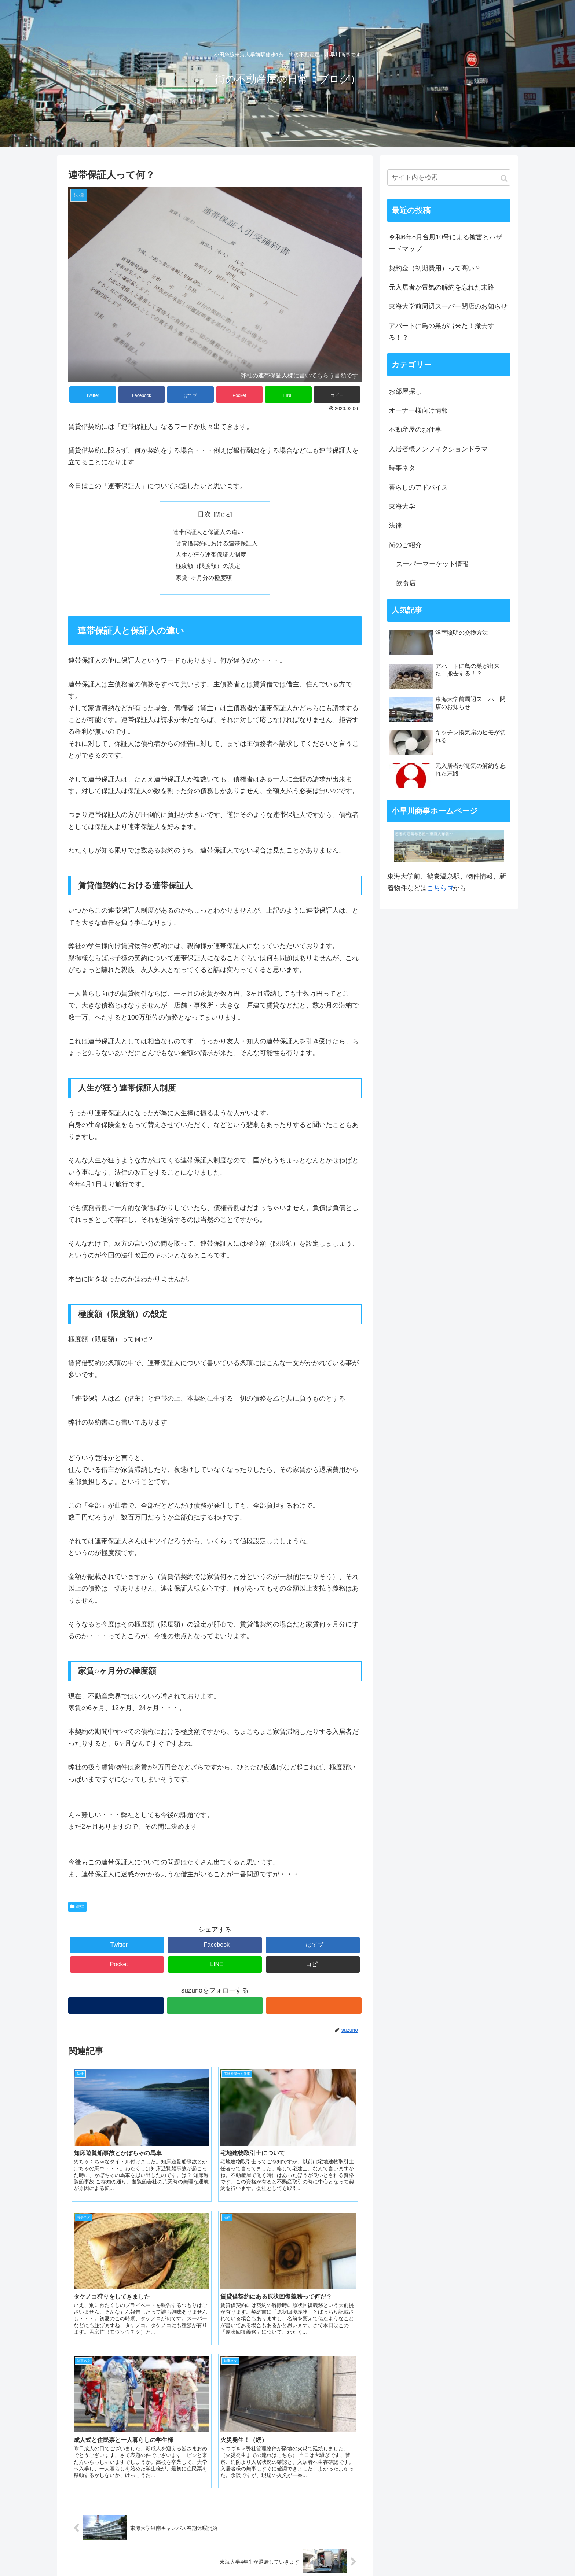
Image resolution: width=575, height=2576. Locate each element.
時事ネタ (402, 468)
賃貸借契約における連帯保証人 (217, 544)
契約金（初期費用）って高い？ (435, 268)
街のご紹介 (405, 545)
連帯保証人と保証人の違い (208, 532)
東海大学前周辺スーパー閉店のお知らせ (448, 306)
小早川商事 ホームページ (111, 2531)
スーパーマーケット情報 (432, 564)
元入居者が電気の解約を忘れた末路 (441, 287)
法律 (77, 1909)
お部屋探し (405, 391)
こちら (440, 888)
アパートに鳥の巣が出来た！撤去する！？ (441, 331)
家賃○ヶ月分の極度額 (204, 579)
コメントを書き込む (215, 2460)
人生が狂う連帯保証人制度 (211, 556)
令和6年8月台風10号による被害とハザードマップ (445, 243)
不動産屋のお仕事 (415, 429)
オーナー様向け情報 (418, 410)
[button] (504, 178)
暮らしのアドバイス (418, 487)
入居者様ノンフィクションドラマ (438, 449)
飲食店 (406, 583)
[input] (448, 177)
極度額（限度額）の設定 (208, 568)
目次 (204, 514)
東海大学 (402, 506)
